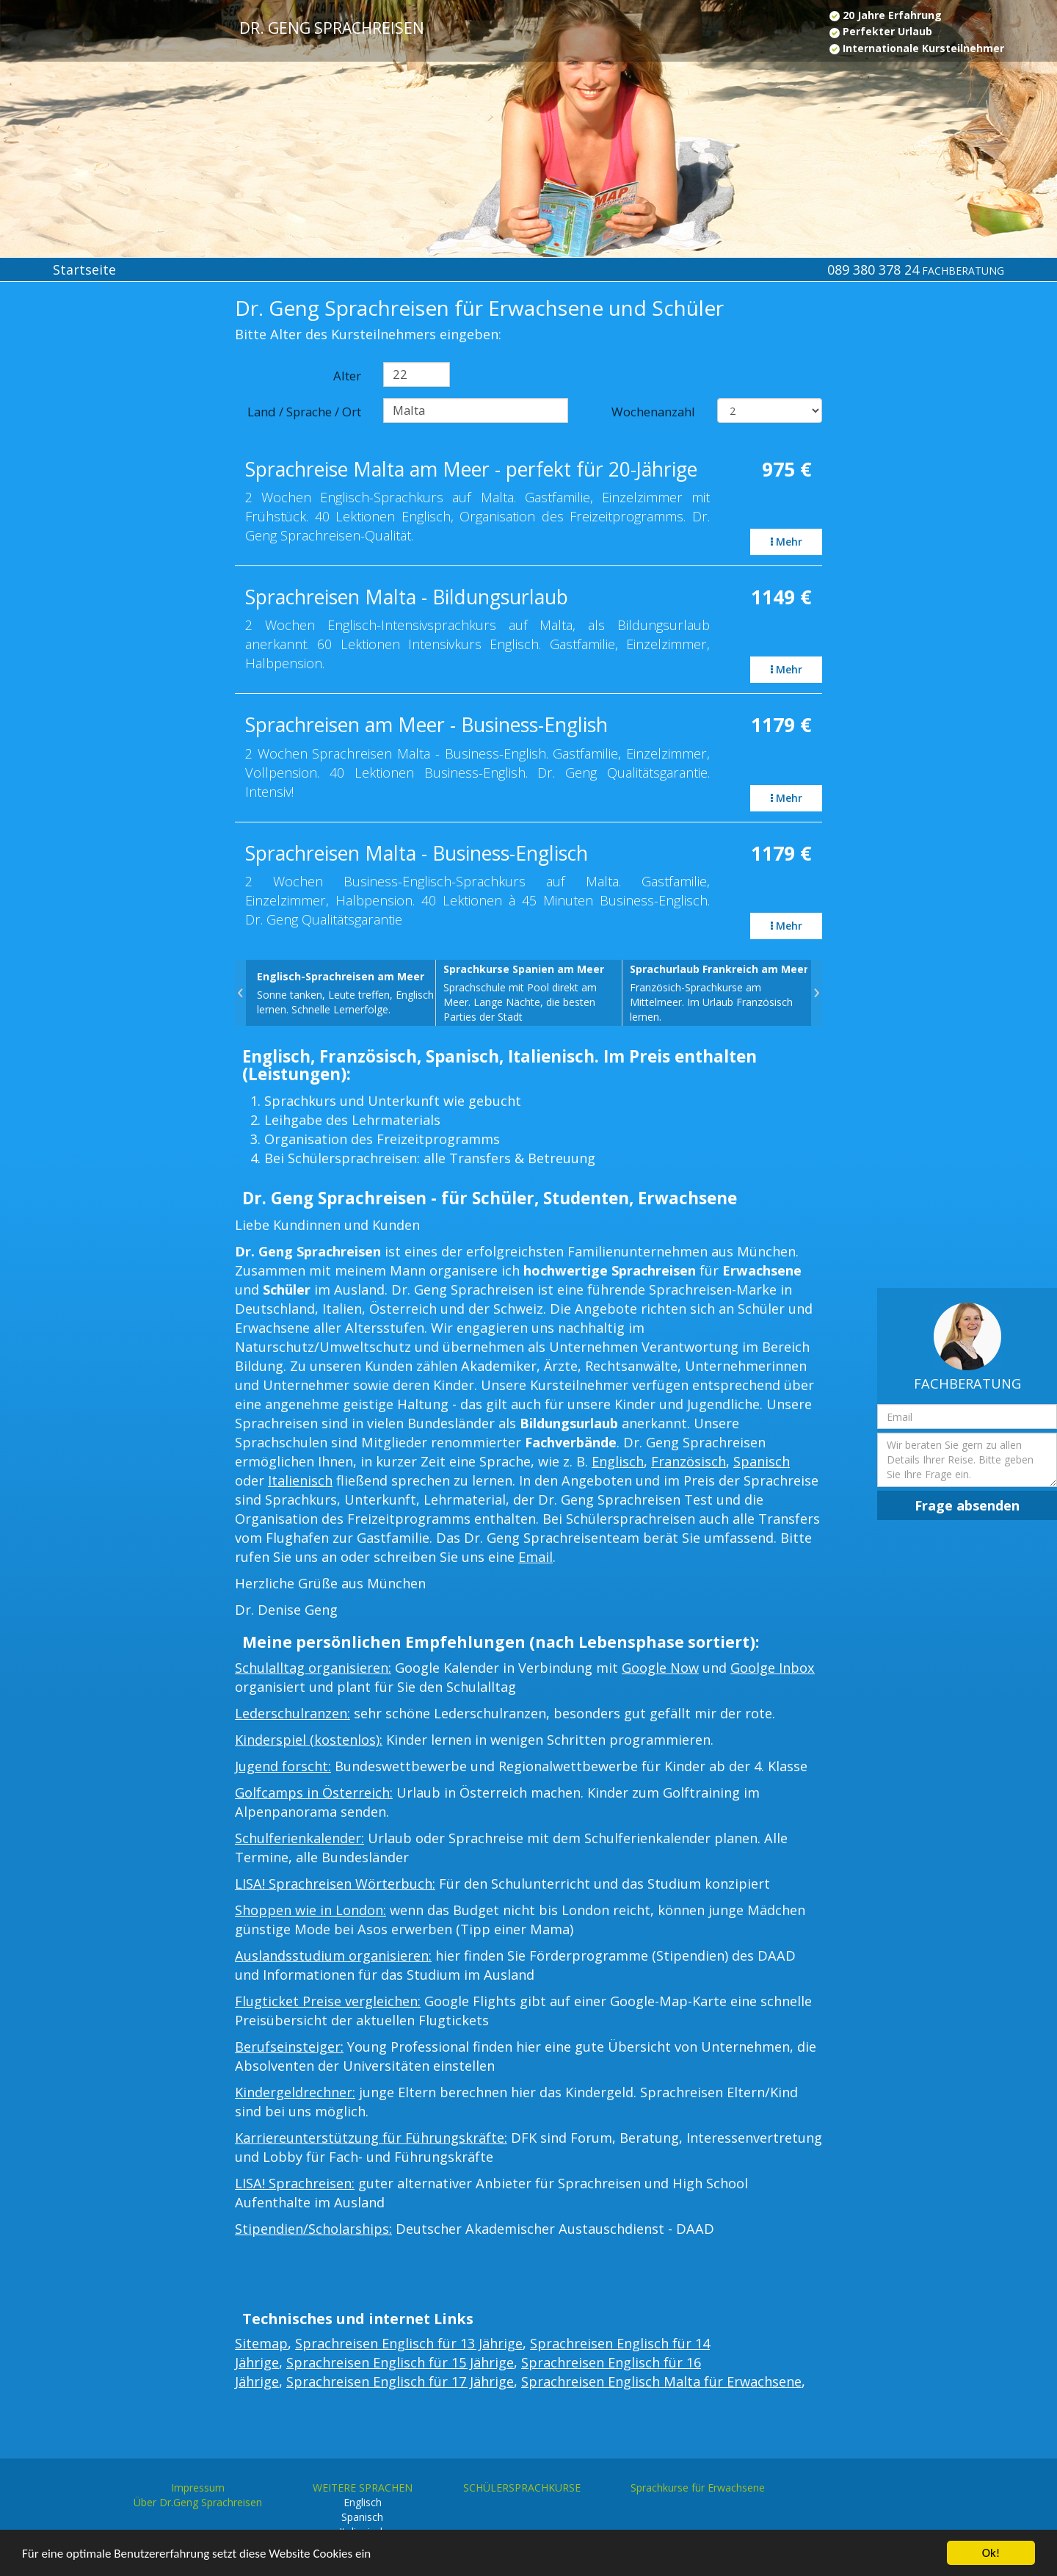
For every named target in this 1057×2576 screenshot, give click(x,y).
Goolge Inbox (772, 1667)
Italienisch (300, 1480)
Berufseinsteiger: (289, 2046)
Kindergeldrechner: (295, 2092)
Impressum (198, 2487)
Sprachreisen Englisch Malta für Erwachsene (661, 2381)
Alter (347, 375)
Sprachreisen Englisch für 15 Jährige (400, 2362)
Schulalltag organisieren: (313, 1667)
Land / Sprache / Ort (304, 411)
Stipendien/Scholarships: (313, 2228)
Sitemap (261, 2343)
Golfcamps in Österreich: (314, 1792)
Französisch (688, 1461)
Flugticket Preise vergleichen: (328, 2001)
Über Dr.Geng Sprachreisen (198, 2502)
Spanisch (761, 1461)
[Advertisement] (88, 537)
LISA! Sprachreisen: (295, 2183)
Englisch (618, 1461)
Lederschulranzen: (292, 1713)
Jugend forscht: (283, 1766)
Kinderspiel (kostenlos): (308, 1739)
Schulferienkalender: (299, 1838)
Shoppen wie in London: (310, 1910)
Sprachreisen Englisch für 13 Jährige (409, 2343)
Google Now (660, 1667)
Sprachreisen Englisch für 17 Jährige (400, 2381)
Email (535, 1557)
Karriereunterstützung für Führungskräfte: (371, 2137)
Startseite (84, 269)
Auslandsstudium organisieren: (333, 1955)
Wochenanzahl (653, 411)
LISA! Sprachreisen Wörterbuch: (335, 1883)
